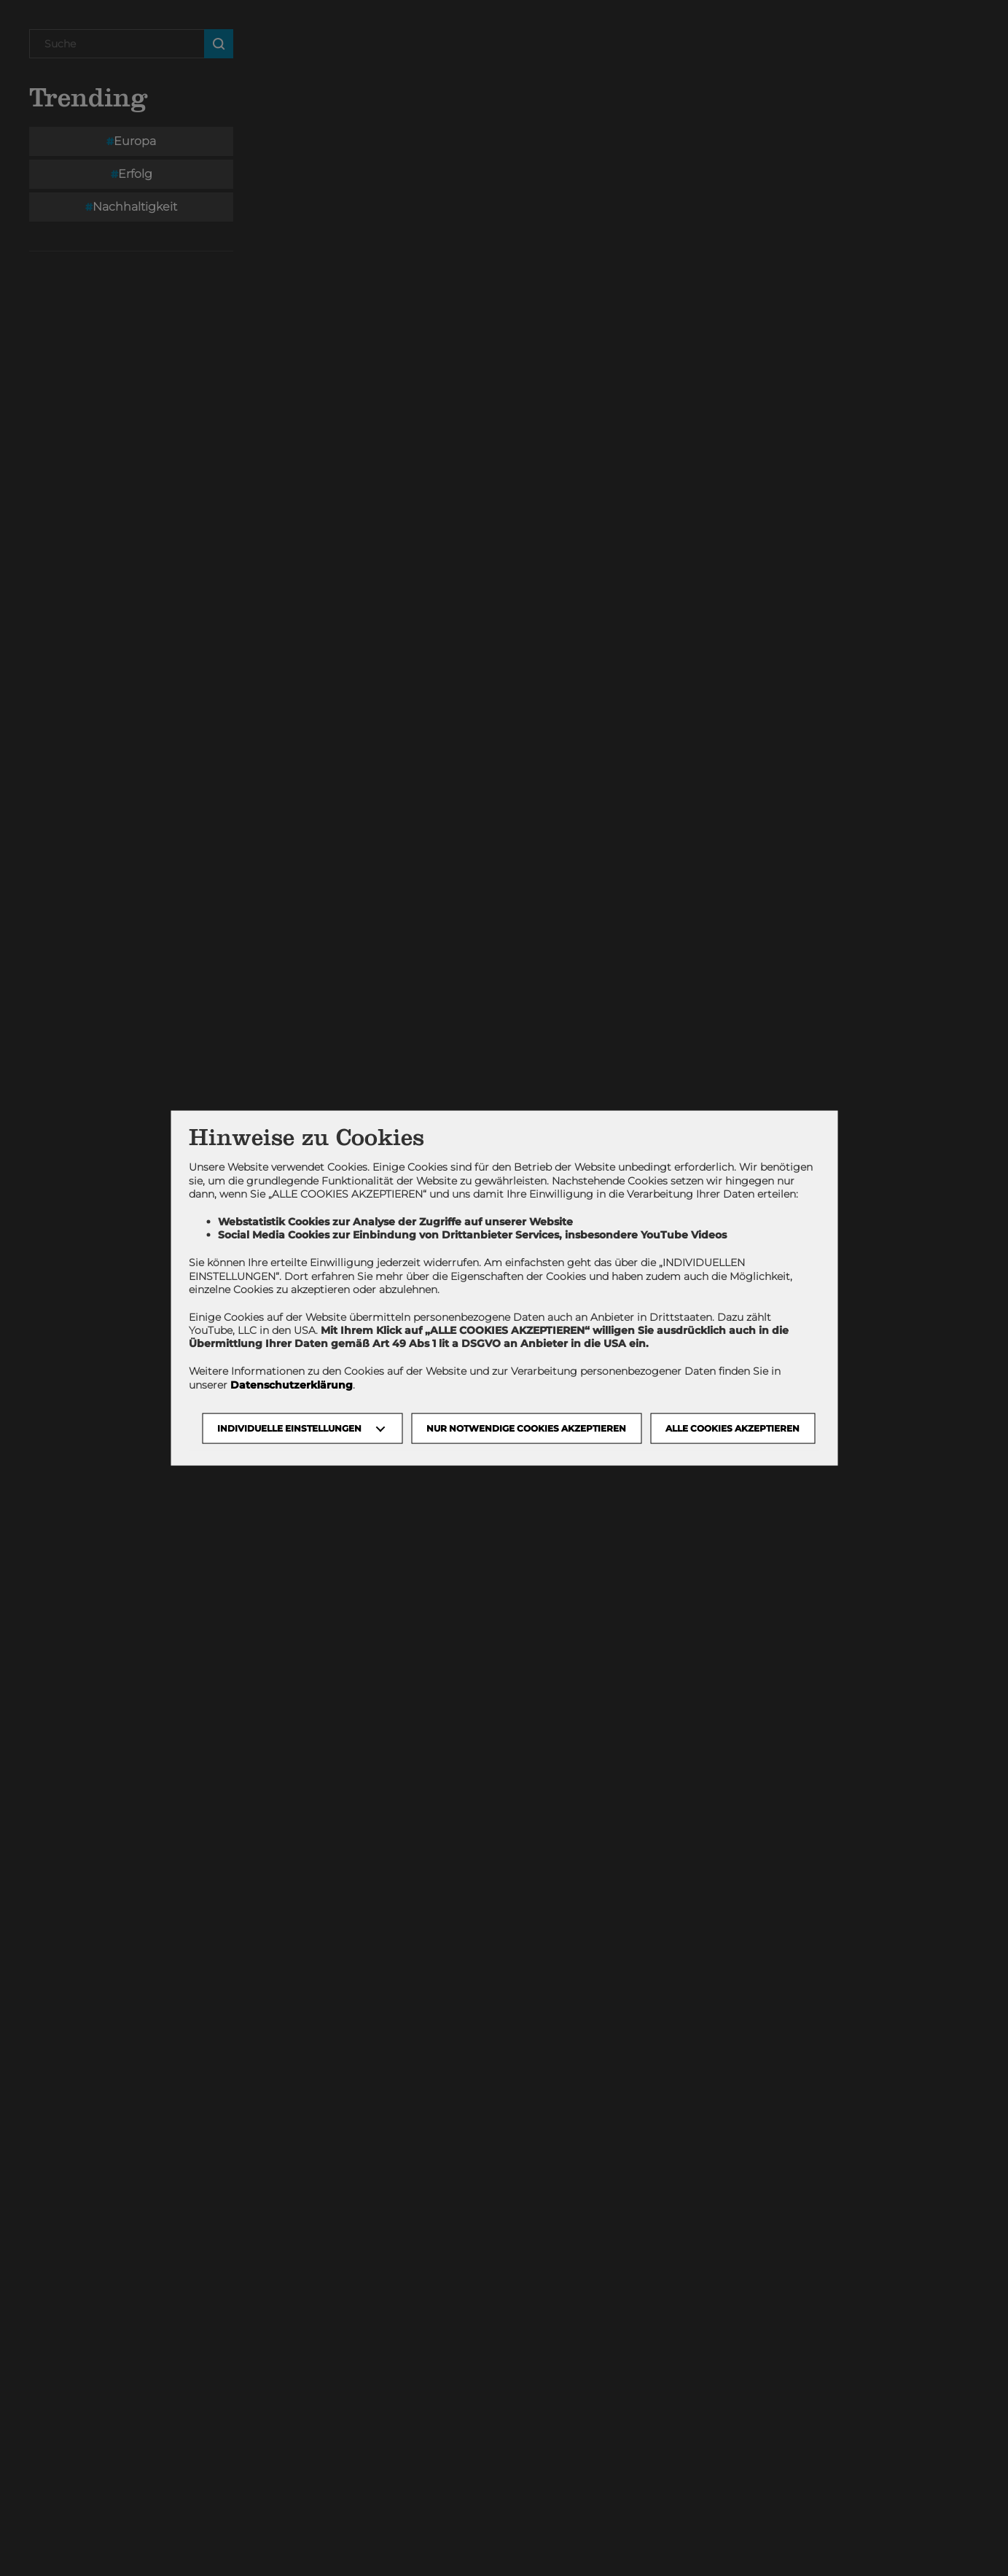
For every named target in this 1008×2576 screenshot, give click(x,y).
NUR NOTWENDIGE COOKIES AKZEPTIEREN (526, 1427)
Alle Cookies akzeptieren (732, 1427)
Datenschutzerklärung (291, 1384)
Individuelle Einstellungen (289, 1427)
